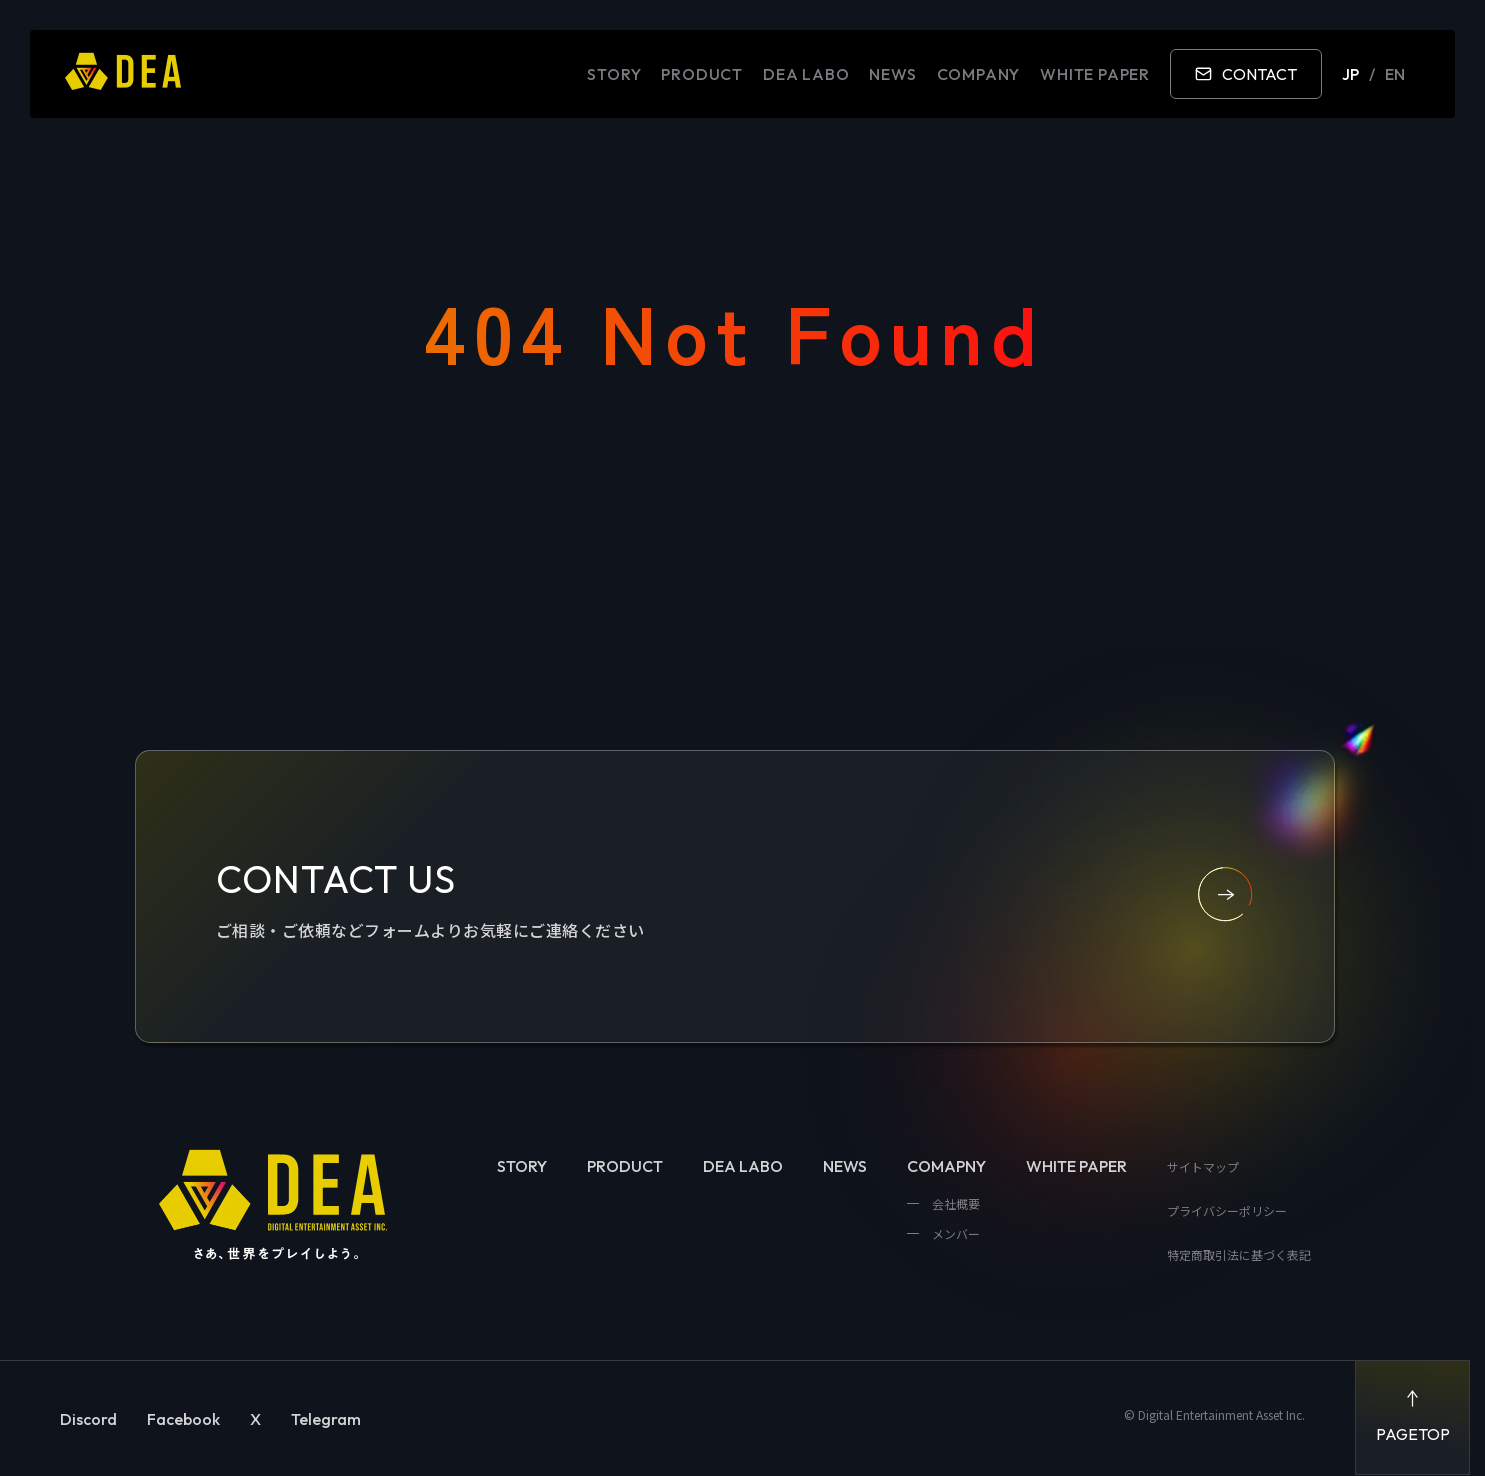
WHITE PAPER (1095, 74)
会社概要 (954, 1203)
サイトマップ (1203, 1166)
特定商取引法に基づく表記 (1239, 1254)
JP (1350, 74)
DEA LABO (806, 74)
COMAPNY (946, 1166)
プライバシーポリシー (1227, 1210)
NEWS (892, 74)
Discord (88, 1419)
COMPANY (979, 74)
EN (1395, 74)
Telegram (326, 1419)
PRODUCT (702, 74)
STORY (614, 74)
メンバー (954, 1233)
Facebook (183, 1419)
